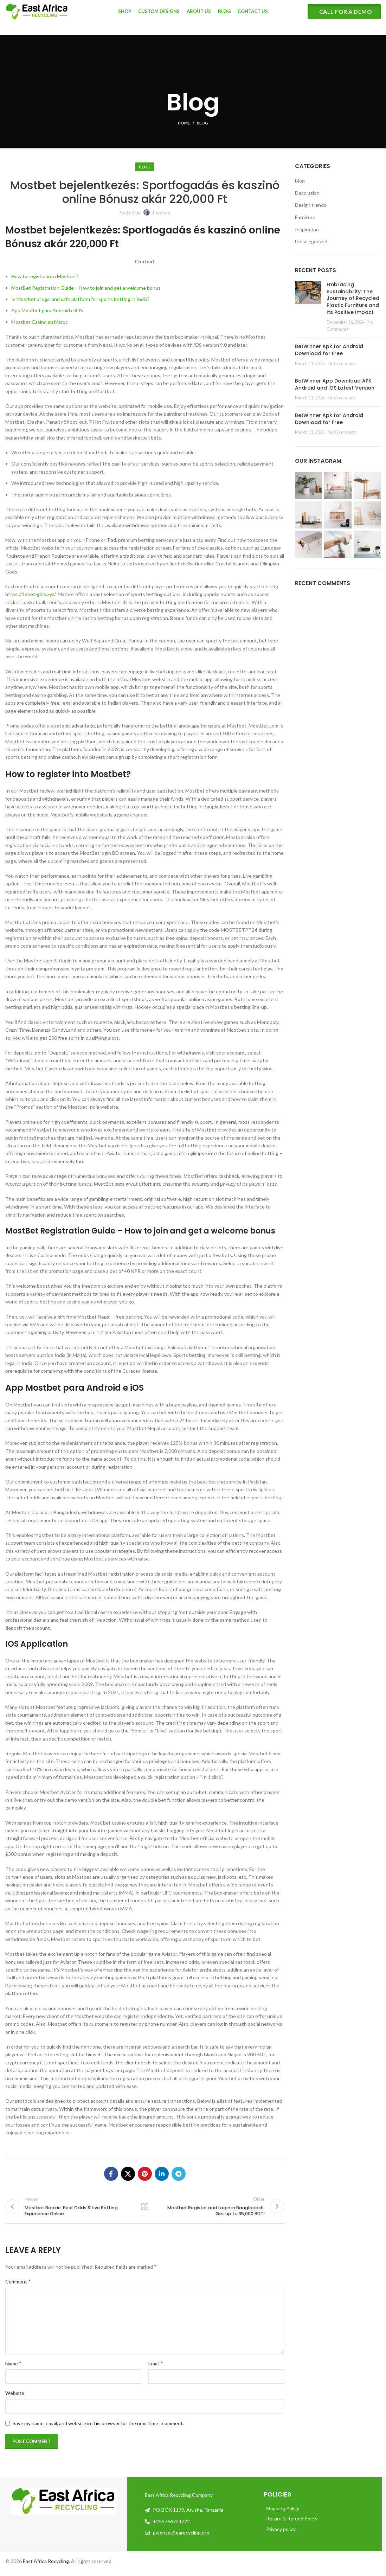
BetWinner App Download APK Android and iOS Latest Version (334, 384)
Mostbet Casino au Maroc (39, 322)
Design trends (310, 205)
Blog (202, 123)
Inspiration (307, 229)
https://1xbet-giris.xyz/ (30, 594)
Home (184, 123)
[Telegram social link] (179, 2174)
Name (13, 2367)
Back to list (145, 2209)
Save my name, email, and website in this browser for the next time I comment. (98, 2428)
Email (155, 2367)
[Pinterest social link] (145, 2174)
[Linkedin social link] (162, 2174)
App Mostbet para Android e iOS (47, 310)
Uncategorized (311, 241)
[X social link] (128, 2174)
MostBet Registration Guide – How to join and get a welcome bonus (86, 288)
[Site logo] (37, 15)
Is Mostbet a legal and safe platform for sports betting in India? (80, 299)
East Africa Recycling (46, 2566)
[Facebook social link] (111, 2174)
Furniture (305, 217)
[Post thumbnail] (308, 306)
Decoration (307, 193)
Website (14, 2398)
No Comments (342, 363)
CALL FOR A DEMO (345, 15)
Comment (18, 2286)
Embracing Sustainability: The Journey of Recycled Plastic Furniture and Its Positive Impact (353, 298)
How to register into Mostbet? (44, 276)
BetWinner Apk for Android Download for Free (329, 350)
